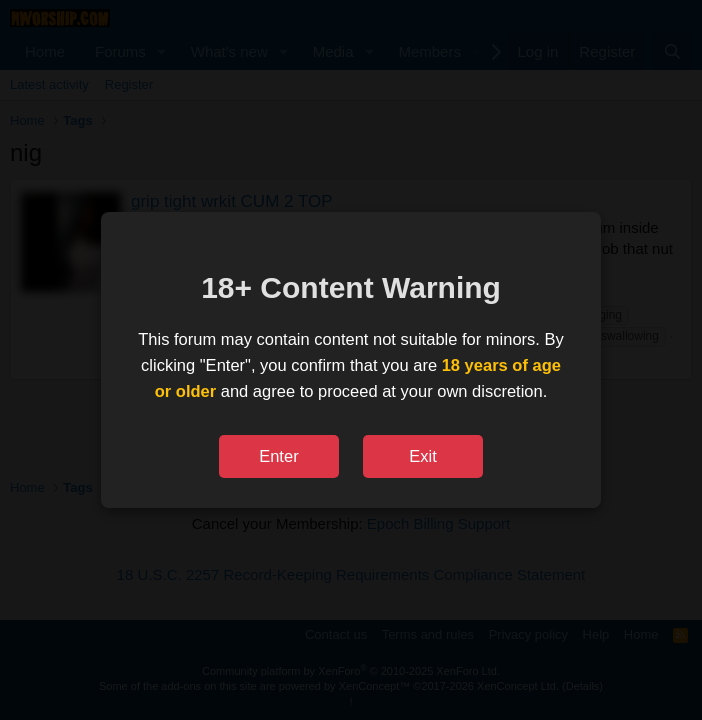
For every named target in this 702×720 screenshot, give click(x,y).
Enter (278, 456)
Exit (423, 456)
